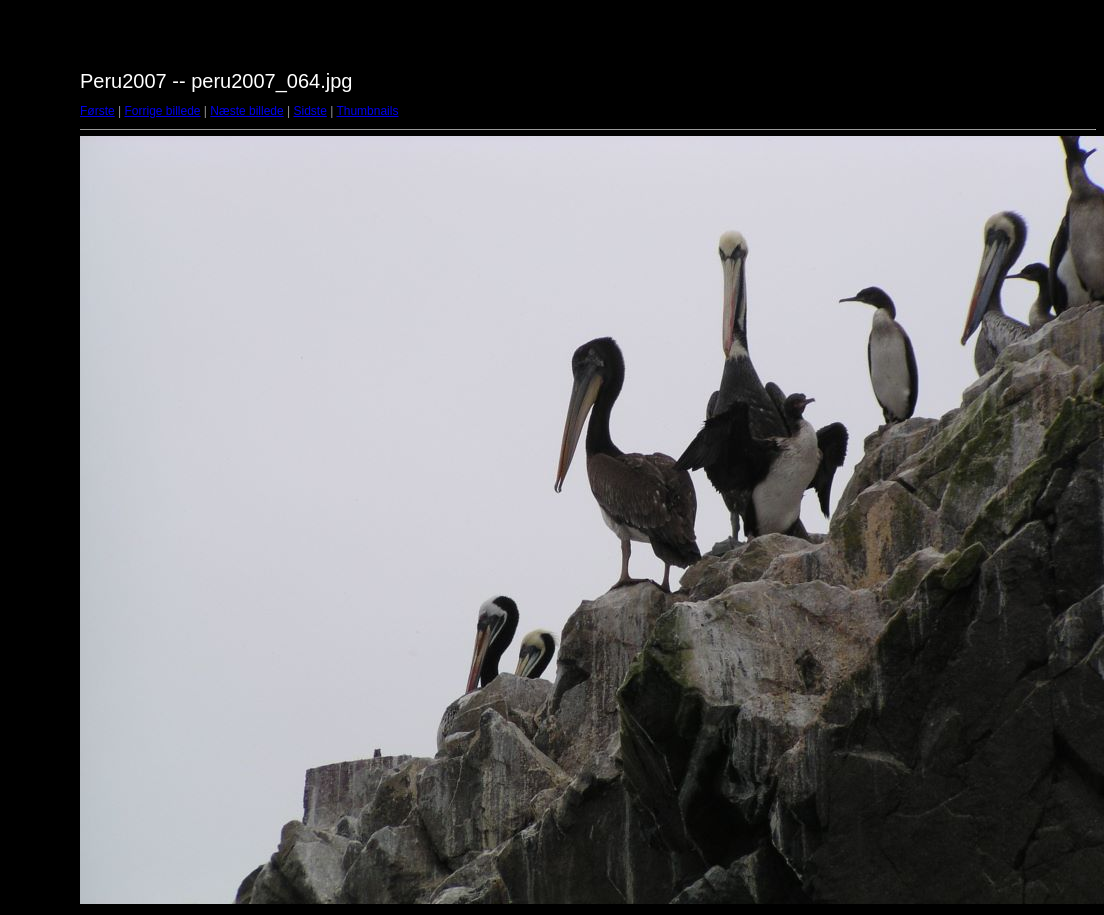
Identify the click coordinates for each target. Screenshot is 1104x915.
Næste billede (246, 111)
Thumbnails (367, 111)
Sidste (309, 111)
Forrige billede (162, 111)
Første (97, 111)
